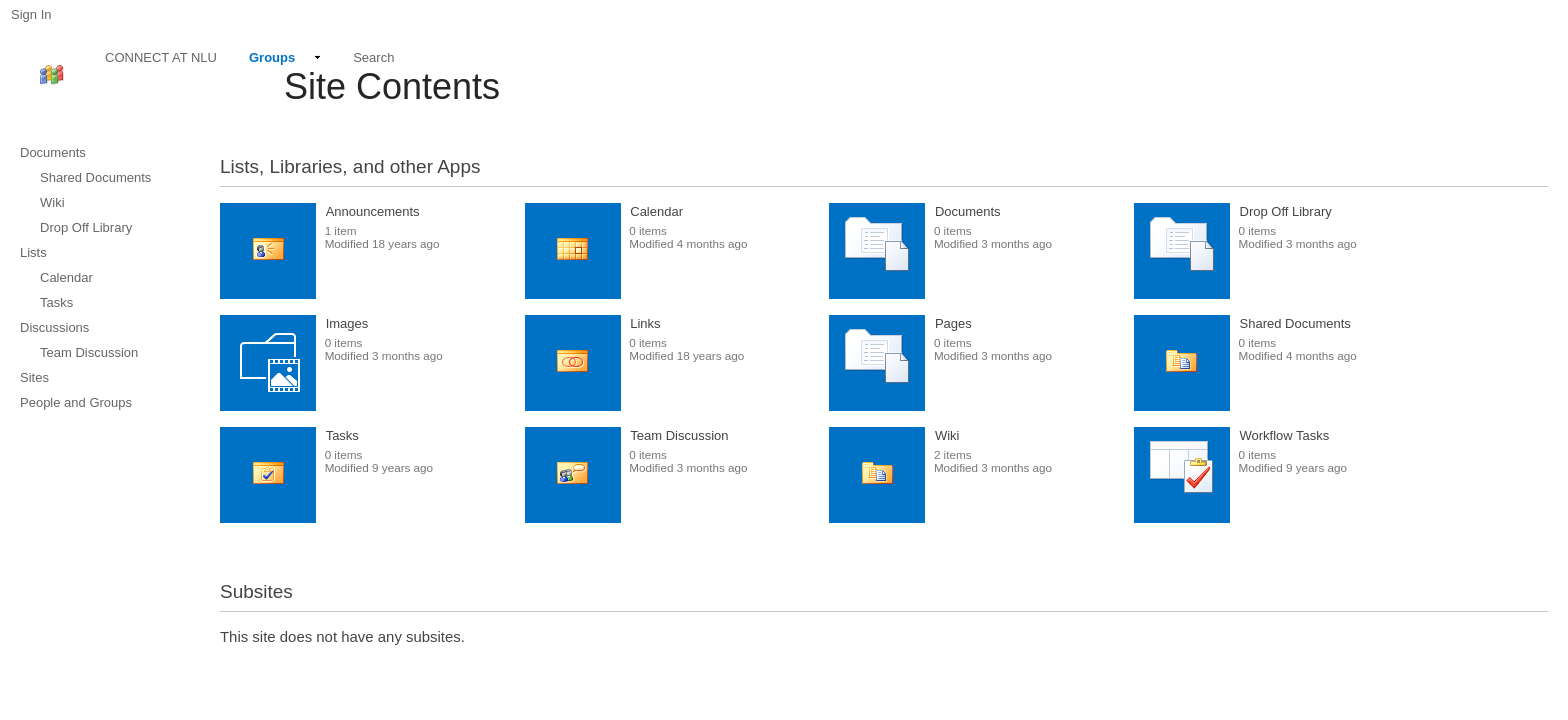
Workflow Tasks (1285, 435)
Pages (953, 323)
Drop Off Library (1286, 211)
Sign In (31, 14)
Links (645, 323)
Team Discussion (679, 435)
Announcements (373, 211)
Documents (968, 211)
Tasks (342, 435)
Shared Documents (1295, 323)
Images (347, 323)
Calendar (656, 211)
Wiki (947, 435)
